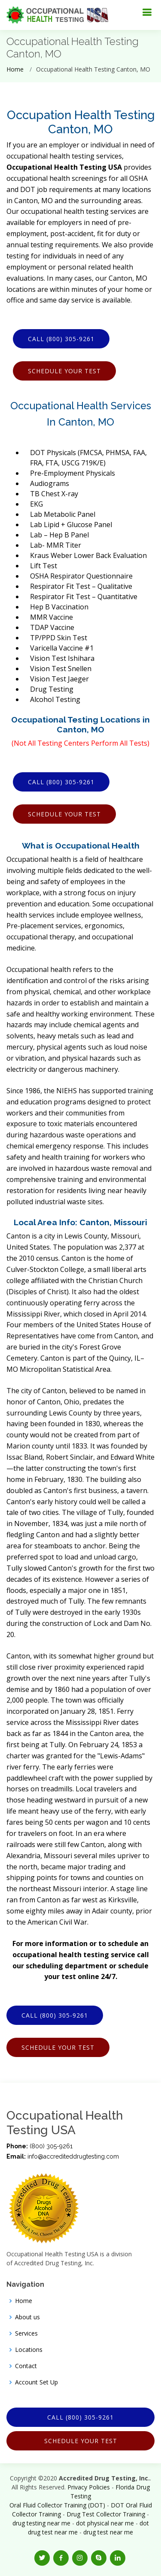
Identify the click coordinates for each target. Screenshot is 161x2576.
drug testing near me (41, 2523)
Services (26, 2333)
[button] (42, 2558)
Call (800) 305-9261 (61, 339)
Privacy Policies (88, 2487)
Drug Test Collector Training (106, 2514)
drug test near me (108, 2532)
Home (15, 69)
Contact (26, 2366)
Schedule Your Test (64, 371)
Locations (29, 2350)
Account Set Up (36, 2382)
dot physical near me (105, 2523)
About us (27, 2317)
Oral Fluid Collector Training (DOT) (57, 2505)
